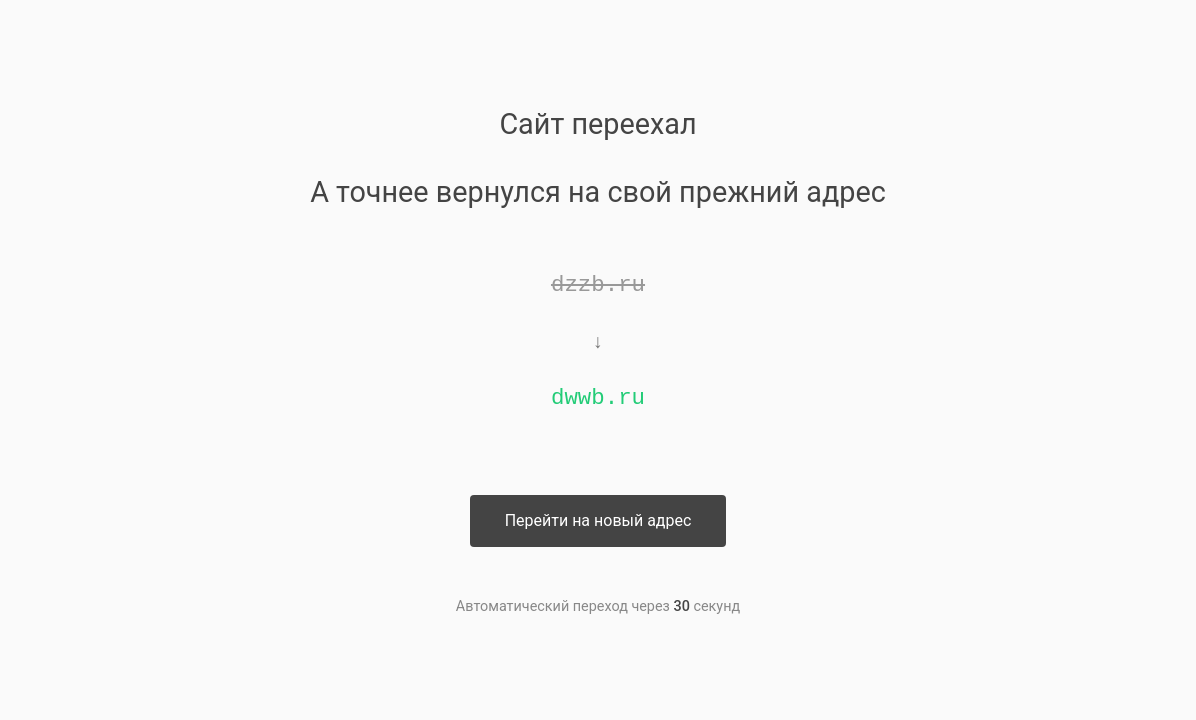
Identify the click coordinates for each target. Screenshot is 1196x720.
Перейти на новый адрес (598, 520)
